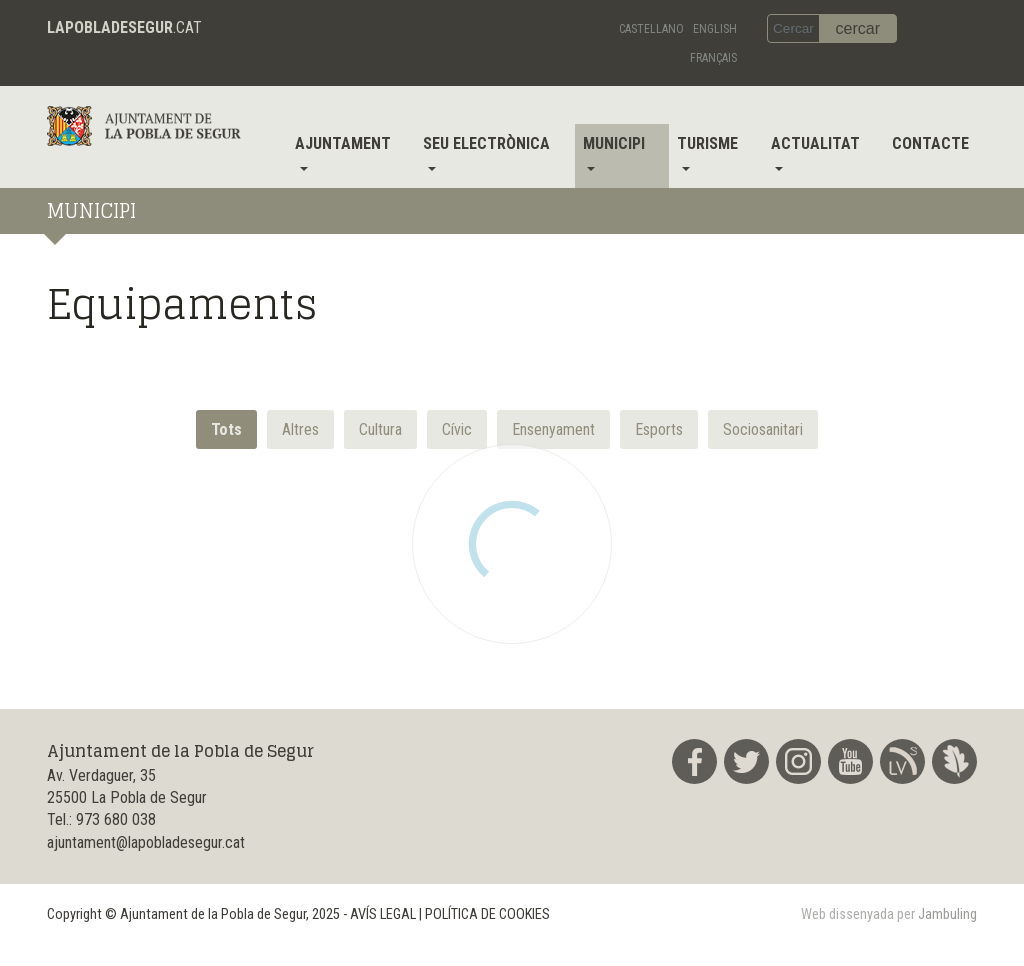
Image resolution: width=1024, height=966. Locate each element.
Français (713, 58)
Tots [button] (226, 429)
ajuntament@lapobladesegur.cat (146, 842)
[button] (300, 429)
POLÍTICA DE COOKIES (487, 914)
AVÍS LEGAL (383, 914)
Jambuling (947, 914)
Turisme (707, 143)
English (715, 29)
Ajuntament (343, 143)
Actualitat (815, 143)
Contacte (930, 143)
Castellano (651, 29)
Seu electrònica (486, 143)
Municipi (614, 143)
